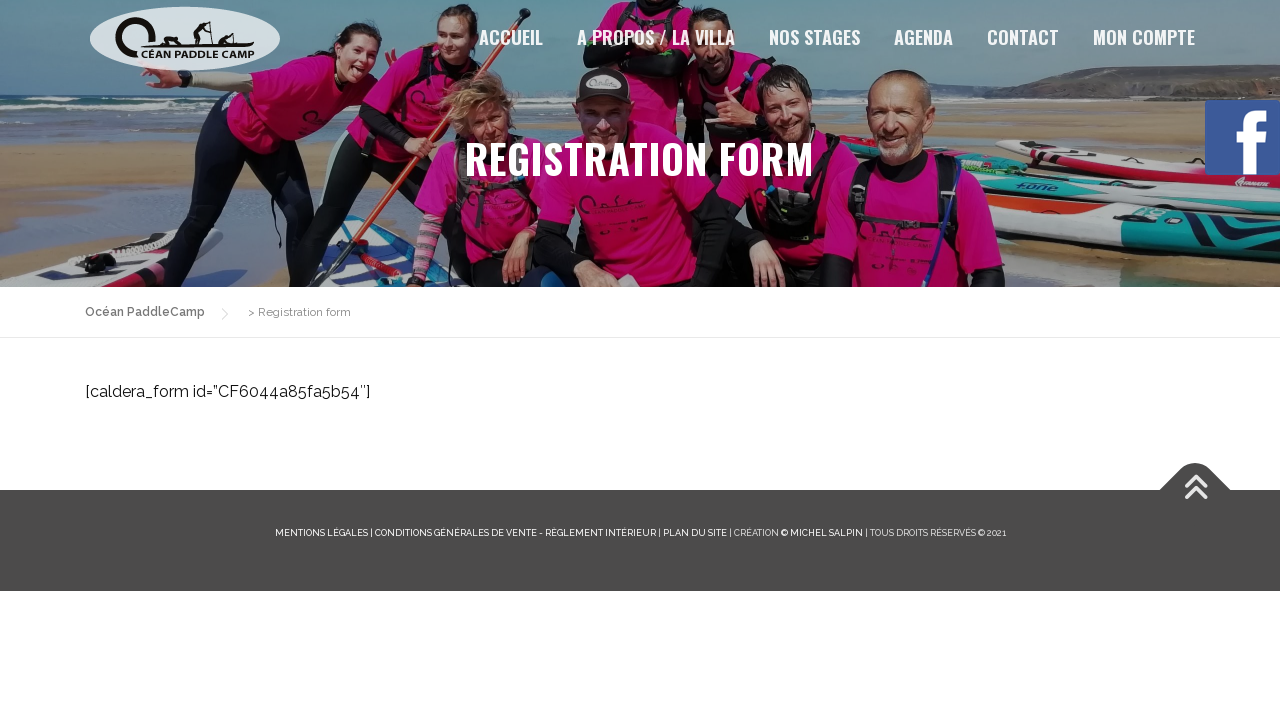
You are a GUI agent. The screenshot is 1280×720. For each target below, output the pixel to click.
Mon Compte (1144, 37)
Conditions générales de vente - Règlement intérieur (515, 532)
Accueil (511, 37)
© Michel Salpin (822, 532)
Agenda (923, 37)
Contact (1023, 37)
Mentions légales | (325, 532)
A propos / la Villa (656, 37)
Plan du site (695, 532)
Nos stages (814, 37)
